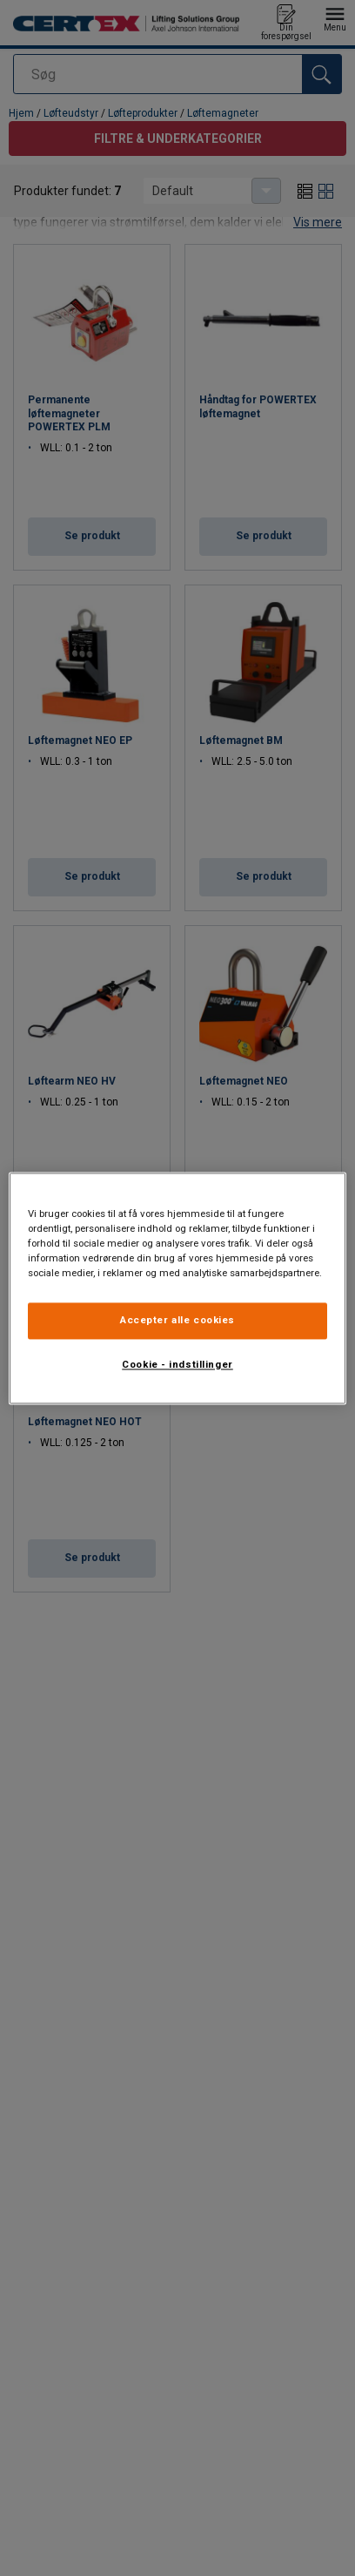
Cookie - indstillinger (177, 1364)
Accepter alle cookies (177, 1320)
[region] (177, 1288)
